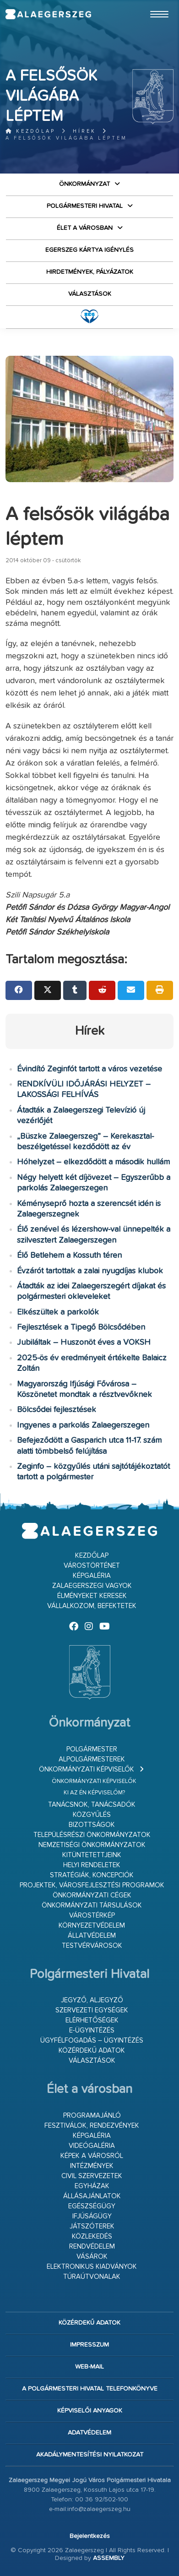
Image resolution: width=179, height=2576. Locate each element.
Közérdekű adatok (92, 2050)
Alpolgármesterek (92, 1759)
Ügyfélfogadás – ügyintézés (91, 2040)
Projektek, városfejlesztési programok (92, 1885)
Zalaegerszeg (48, 14)
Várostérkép (92, 1915)
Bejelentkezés (90, 2536)
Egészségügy (91, 2206)
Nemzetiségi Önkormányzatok (92, 1845)
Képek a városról (91, 2155)
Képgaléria (92, 1575)
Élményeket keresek (92, 1595)
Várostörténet (92, 1565)
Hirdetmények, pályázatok (89, 272)
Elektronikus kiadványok (92, 2266)
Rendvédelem (92, 2246)
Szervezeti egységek (91, 2010)
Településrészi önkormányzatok (92, 1834)
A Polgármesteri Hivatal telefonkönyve (89, 2389)
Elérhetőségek (92, 2020)
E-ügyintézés (91, 2030)
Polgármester (91, 1749)
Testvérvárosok (92, 1945)
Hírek (84, 131)
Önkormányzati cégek (92, 1895)
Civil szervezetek (91, 2176)
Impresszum (89, 2345)
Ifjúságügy (92, 2216)
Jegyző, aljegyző (92, 2000)
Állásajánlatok (92, 2196)
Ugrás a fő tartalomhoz (151, 4)
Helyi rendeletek (91, 1865)
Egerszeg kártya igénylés (89, 250)
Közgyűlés (92, 1814)
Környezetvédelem (92, 1925)
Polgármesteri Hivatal (85, 206)
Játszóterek (92, 2226)
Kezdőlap (30, 131)
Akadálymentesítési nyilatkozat (89, 2454)
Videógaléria (92, 2145)
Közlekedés (92, 2236)
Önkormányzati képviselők (86, 1769)
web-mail (89, 2367)
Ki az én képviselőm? (94, 1793)
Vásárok (92, 2256)
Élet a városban (85, 228)
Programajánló (92, 2115)
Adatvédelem (89, 2432)
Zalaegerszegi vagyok (92, 1585)
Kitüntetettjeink (91, 1855)
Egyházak (92, 2186)
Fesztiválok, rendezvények (91, 2125)
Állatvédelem (92, 1935)
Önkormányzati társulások (92, 1905)
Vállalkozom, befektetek (91, 1606)
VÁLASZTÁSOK (89, 294)
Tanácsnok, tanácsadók (92, 1804)
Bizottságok (92, 1824)
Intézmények (92, 2166)
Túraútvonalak (91, 2276)
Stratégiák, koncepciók (92, 1875)
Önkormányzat (84, 184)
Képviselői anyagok (89, 2411)
